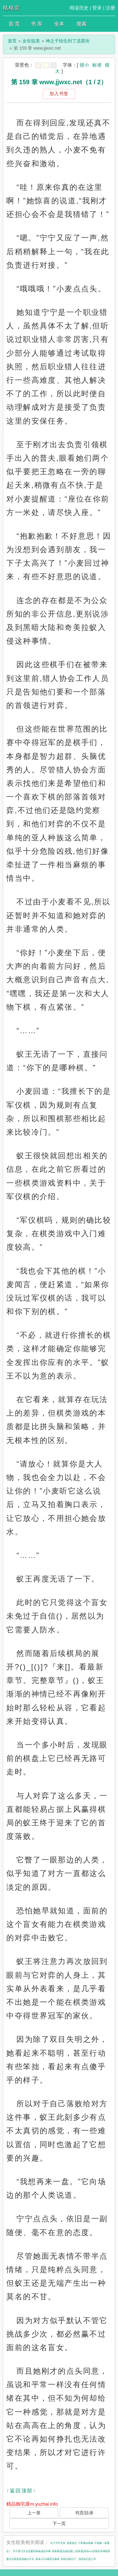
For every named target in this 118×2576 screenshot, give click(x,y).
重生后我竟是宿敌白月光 (20, 2559)
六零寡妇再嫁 (85, 2543)
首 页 (14, 23)
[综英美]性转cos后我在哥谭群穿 (92, 2551)
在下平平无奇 (57, 2543)
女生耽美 (31, 40)
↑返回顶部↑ (21, 2490)
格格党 (11, 8)
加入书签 (58, 93)
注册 (110, 7)
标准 (97, 65)
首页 (12, 40)
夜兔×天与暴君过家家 (48, 2559)
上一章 (34, 2512)
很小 (84, 65)
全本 (59, 23)
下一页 (59, 2523)
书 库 (36, 23)
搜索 (81, 23)
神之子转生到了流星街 (68, 40)
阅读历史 (79, 7)
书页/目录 (84, 2512)
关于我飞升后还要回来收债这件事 (32, 2551)
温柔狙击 (72, 2543)
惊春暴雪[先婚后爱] (62, 2551)
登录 (97, 7)
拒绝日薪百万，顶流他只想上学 (78, 2559)
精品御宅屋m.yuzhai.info (32, 2504)
